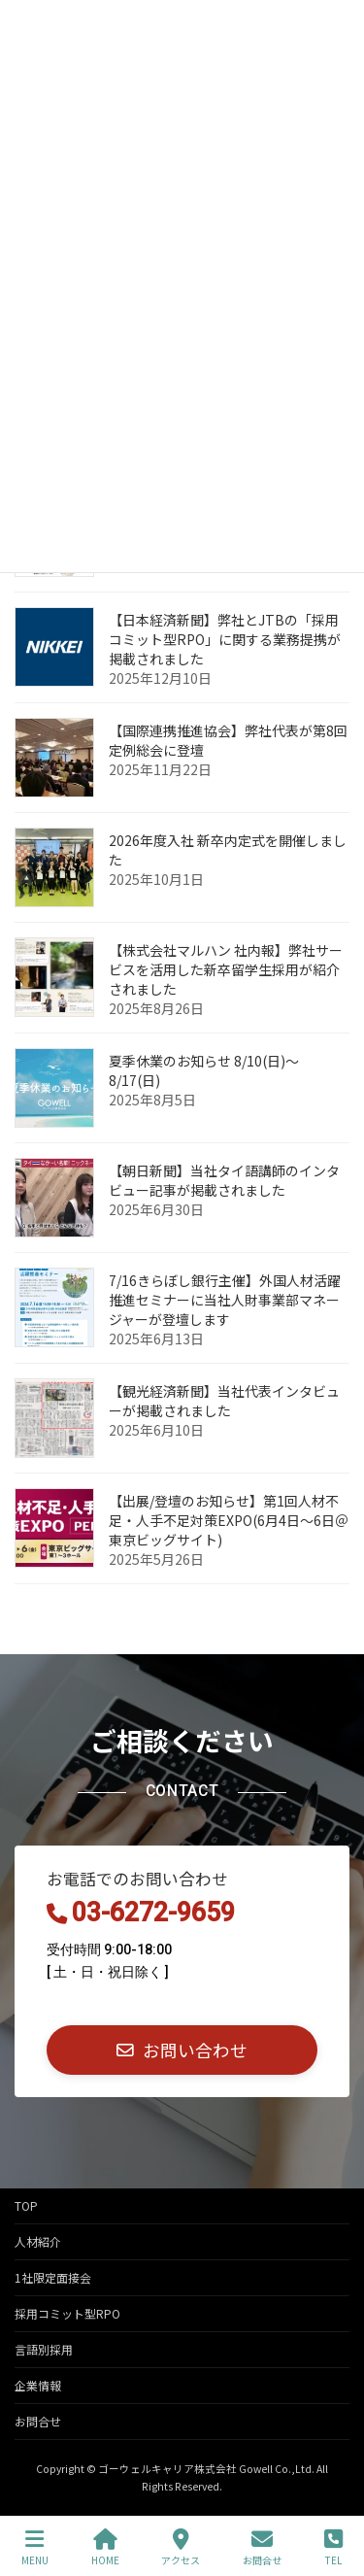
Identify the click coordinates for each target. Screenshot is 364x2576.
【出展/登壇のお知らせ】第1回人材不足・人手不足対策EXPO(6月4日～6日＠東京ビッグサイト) (228, 1520)
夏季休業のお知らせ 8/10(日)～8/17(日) (204, 1070)
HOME (105, 2547)
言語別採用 (44, 2349)
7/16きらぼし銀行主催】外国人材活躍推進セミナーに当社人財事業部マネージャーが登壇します (225, 1300)
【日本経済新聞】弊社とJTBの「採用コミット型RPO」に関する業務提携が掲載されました (225, 639)
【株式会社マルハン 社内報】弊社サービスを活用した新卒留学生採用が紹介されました (226, 969)
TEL (333, 2547)
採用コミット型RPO (67, 2313)
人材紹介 (38, 2241)
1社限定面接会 (53, 2277)
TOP (26, 2205)
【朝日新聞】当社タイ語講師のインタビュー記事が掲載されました (224, 1180)
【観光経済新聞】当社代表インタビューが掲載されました (224, 1400)
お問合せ (38, 2421)
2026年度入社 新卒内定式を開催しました (228, 849)
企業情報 (38, 2385)
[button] (182, 2050)
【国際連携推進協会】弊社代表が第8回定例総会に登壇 (228, 740)
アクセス (180, 2547)
